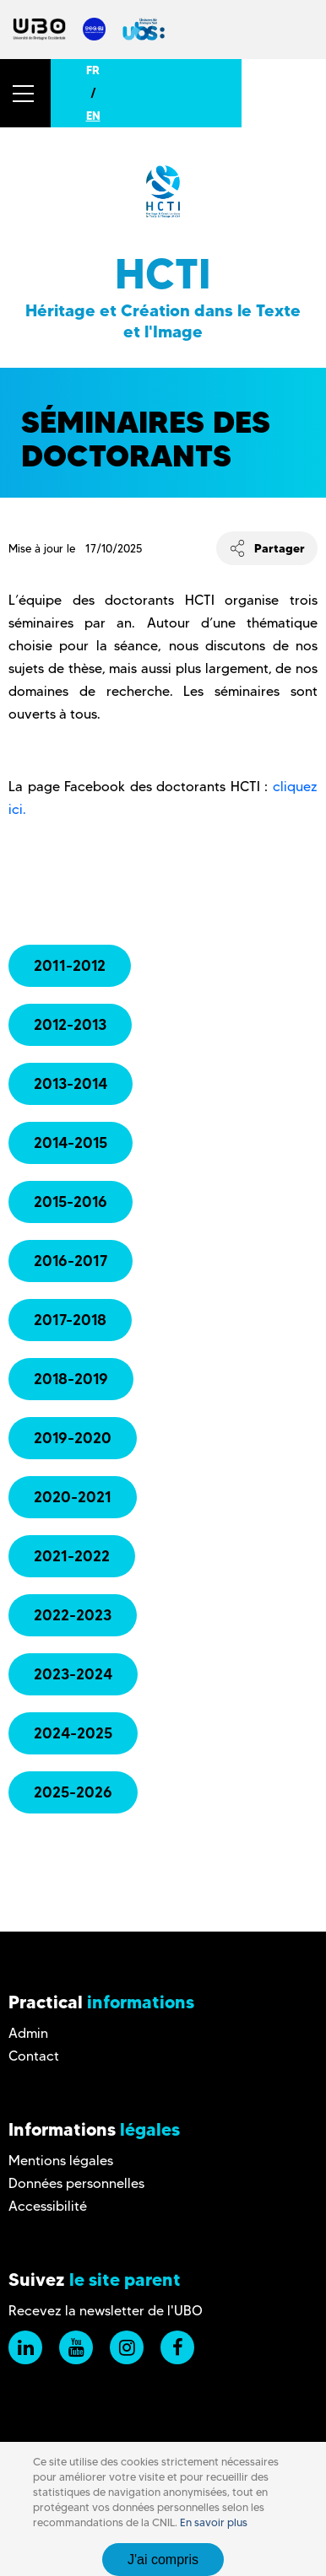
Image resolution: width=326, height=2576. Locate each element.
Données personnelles (76, 2183)
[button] (25, 93)
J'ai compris (163, 2559)
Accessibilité (47, 2206)
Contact (33, 2056)
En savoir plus (213, 2522)
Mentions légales (60, 2161)
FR (93, 70)
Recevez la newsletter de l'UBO (105, 2311)
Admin (28, 2033)
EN (93, 115)
